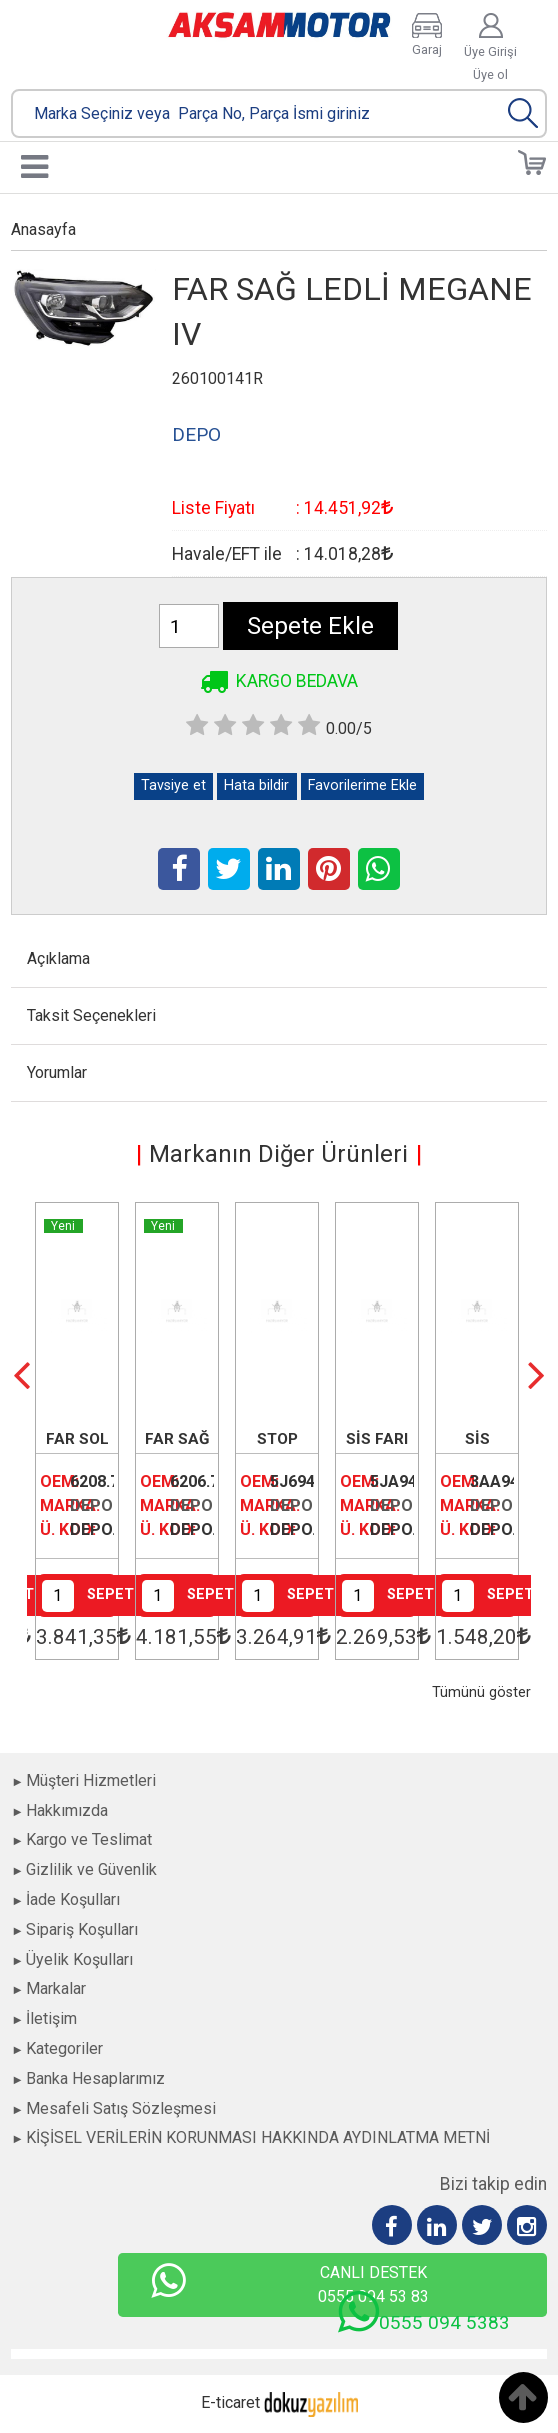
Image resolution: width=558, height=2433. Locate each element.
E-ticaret (230, 2402)
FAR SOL (77, 1439)
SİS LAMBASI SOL (477, 1441)
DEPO (91, 1505)
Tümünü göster (481, 1692)
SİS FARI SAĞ (377, 1441)
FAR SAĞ (177, 1439)
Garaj (427, 49)
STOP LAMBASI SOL (277, 1441)
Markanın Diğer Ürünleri (278, 1154)
